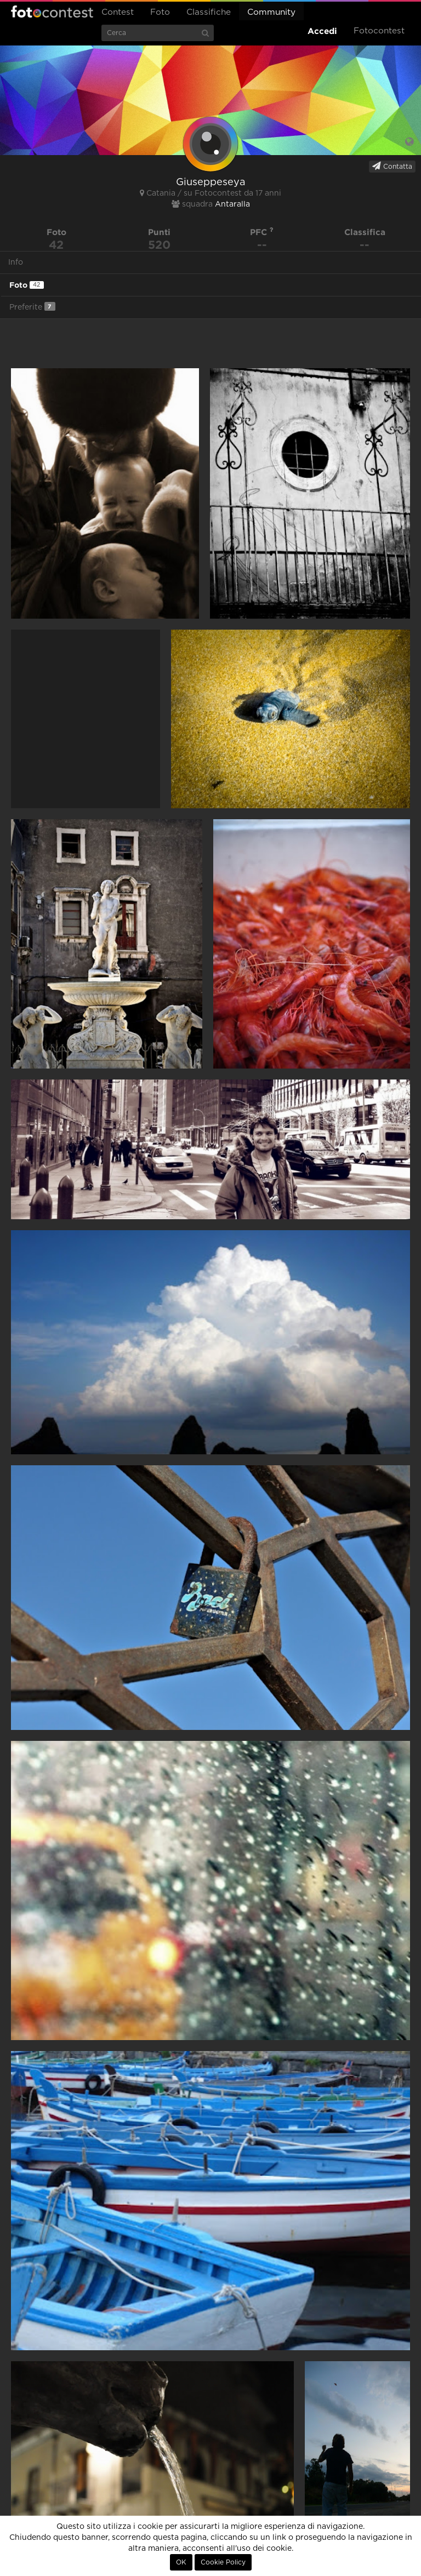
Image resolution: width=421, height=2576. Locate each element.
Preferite (32, 306)
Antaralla (232, 204)
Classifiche (208, 12)
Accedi (322, 31)
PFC (262, 232)
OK (181, 2562)
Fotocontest (52, 11)
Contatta (392, 166)
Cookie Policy (223, 2562)
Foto (160, 12)
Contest (117, 12)
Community (271, 12)
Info (15, 262)
